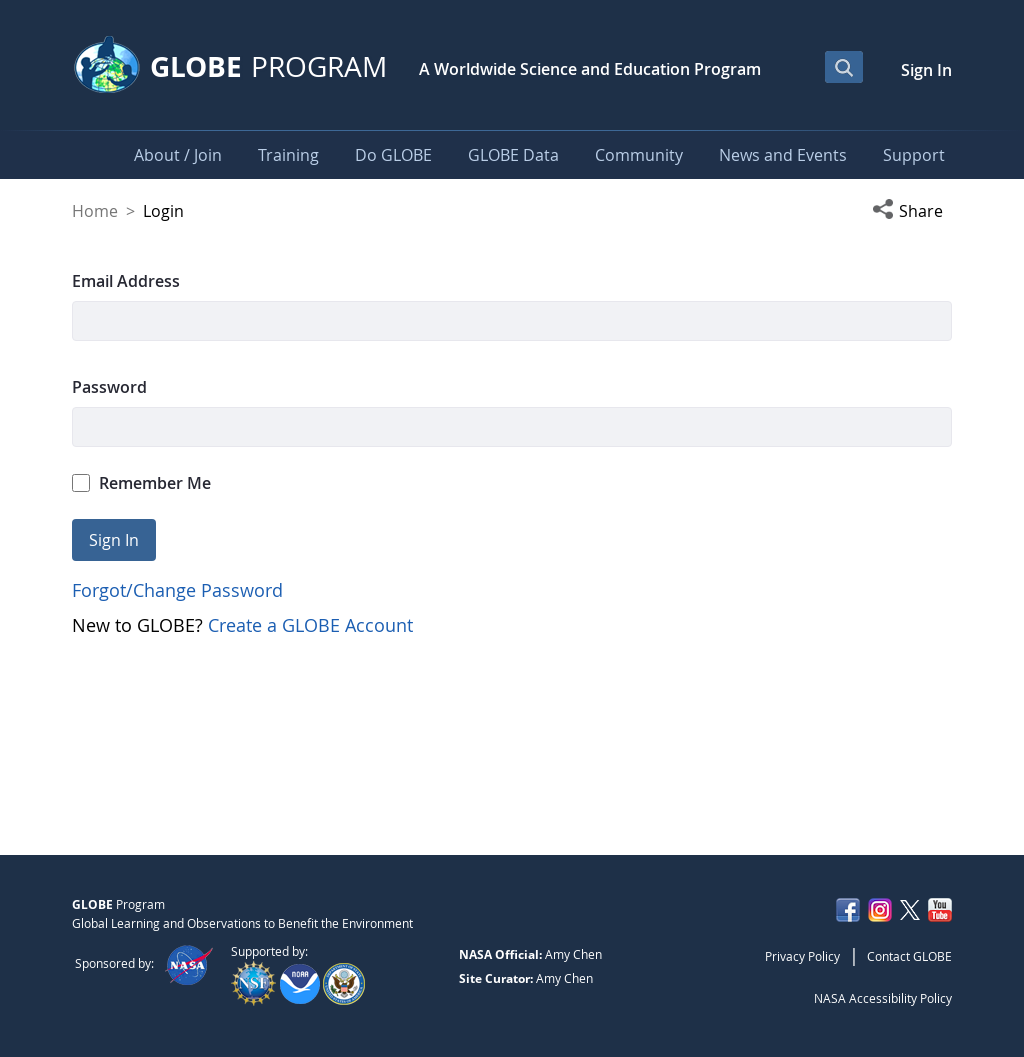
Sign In (926, 70)
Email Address (126, 281)
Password (109, 387)
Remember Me (142, 483)
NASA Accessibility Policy (883, 998)
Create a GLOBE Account (310, 625)
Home (95, 211)
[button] (912, 211)
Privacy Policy (802, 956)
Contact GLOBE (909, 956)
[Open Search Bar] (844, 67)
